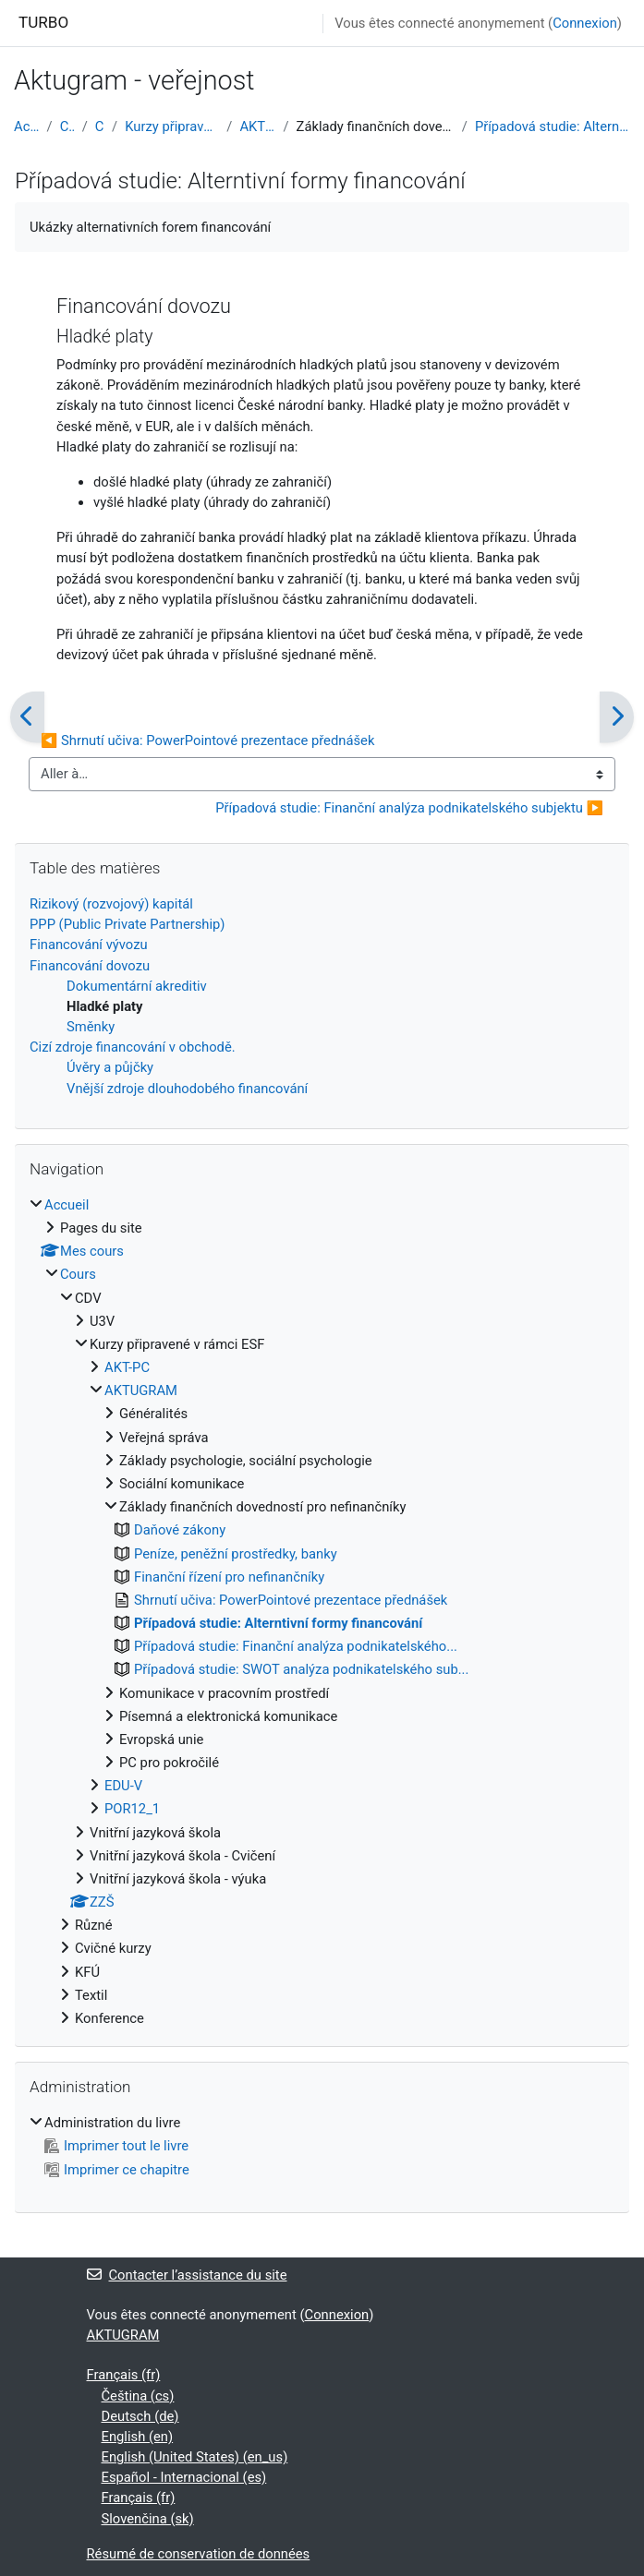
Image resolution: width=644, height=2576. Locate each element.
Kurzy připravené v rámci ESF (172, 126)
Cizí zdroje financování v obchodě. (133, 1047)
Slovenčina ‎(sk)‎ (148, 2518)
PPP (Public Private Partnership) (127, 924)
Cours (67, 126)
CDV (99, 126)
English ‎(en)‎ (138, 2436)
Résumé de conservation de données (198, 2554)
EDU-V (123, 1785)
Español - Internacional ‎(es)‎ (184, 2477)
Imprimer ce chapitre (116, 2169)
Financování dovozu (90, 965)
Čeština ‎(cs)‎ (138, 2396)
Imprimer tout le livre (116, 2145)
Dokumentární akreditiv (137, 986)
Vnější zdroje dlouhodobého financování (187, 1088)
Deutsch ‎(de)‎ (140, 2416)
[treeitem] (322, 1611)
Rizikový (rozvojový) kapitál (111, 904)
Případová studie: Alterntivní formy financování (552, 126)
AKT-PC (127, 1367)
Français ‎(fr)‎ (124, 2374)
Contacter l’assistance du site (187, 2275)
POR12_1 (132, 1808)
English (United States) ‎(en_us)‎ (195, 2457)
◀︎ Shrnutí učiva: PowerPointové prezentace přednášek (207, 740)
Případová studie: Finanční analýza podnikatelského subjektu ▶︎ (409, 808)
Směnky (91, 1026)
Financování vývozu (89, 944)
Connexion (585, 23)
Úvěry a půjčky (110, 1067)
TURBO (43, 22)
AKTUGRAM (257, 126)
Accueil (27, 126)
